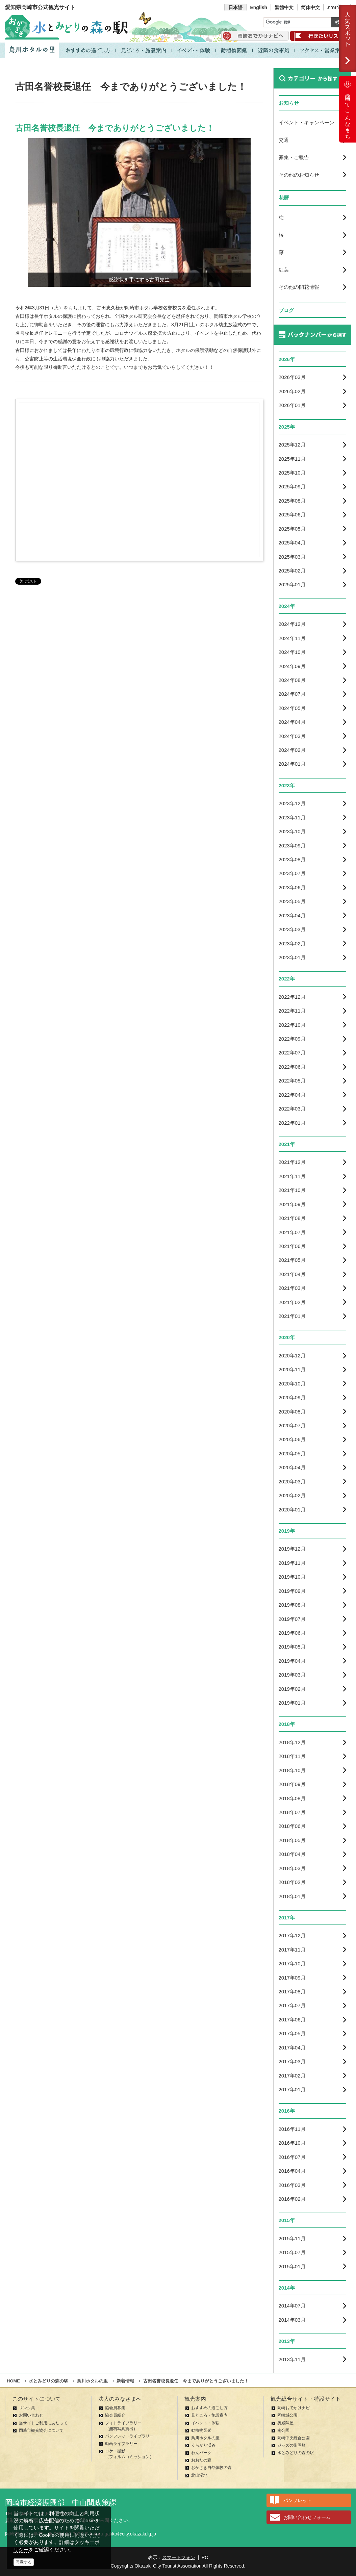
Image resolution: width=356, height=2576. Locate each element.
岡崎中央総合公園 (293, 2437)
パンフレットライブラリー (129, 2436)
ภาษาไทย (337, 7)
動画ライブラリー (121, 2443)
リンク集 (27, 2407)
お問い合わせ (31, 2415)
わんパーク (201, 2452)
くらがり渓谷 (203, 2445)
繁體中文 (284, 7)
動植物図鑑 (201, 2430)
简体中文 (310, 7)
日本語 (235, 7)
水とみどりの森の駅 (295, 2452)
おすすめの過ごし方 (209, 2407)
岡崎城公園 (287, 2415)
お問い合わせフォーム (307, 2517)
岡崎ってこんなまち (347, 109)
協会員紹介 (115, 2415)
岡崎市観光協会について (41, 2430)
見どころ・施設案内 (209, 2415)
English (258, 7)
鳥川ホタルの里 (205, 2437)
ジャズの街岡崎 (291, 2445)
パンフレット (297, 2500)
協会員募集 (115, 2407)
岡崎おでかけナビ (293, 2407)
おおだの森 (201, 2460)
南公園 (283, 2430)
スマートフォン (178, 2557)
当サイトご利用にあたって (43, 2423)
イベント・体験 (205, 2423)
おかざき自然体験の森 (211, 2467)
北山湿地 (199, 2475)
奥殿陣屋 (285, 2423)
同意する (24, 2562)
